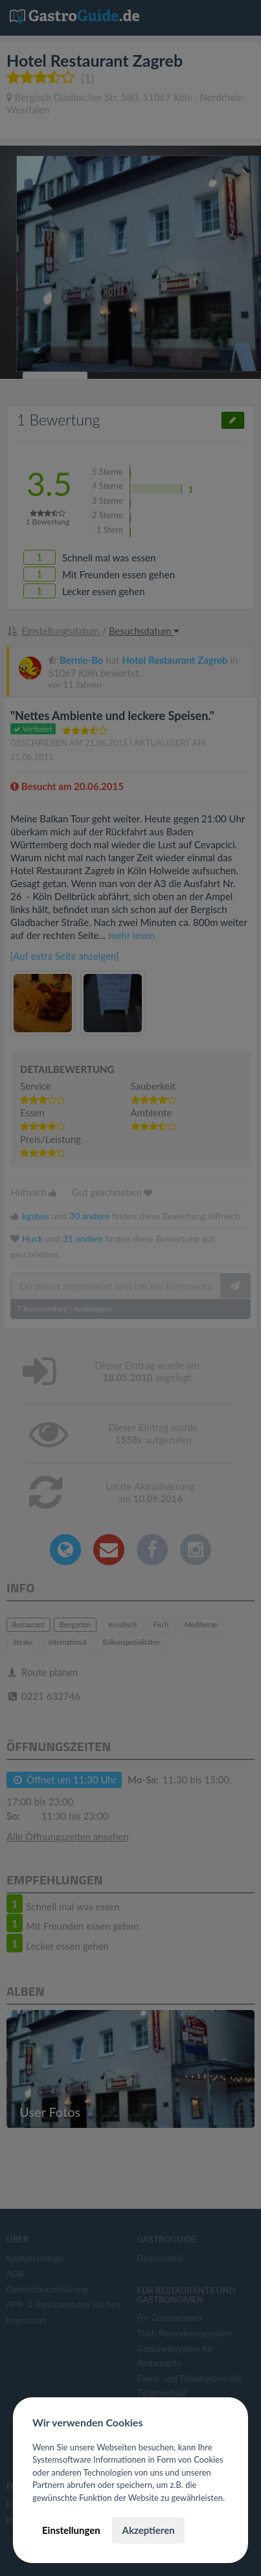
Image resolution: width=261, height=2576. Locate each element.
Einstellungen (71, 2530)
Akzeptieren (148, 2530)
